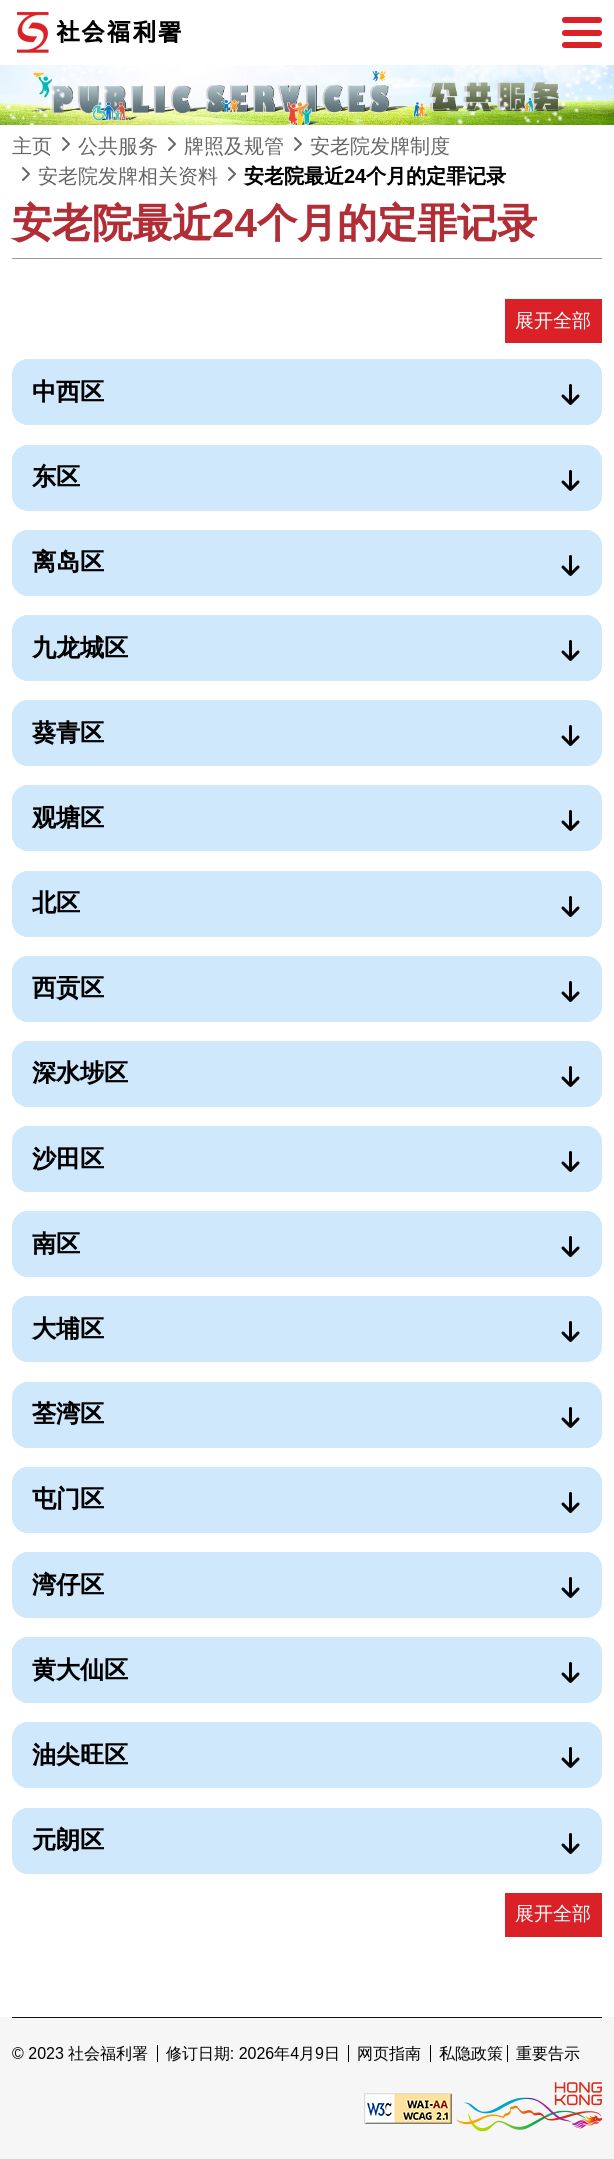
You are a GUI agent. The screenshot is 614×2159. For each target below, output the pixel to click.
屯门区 (68, 1498)
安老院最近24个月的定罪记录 (375, 176)
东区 (56, 476)
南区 (56, 1243)
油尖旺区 (80, 1754)
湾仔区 (68, 1584)
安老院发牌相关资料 (128, 176)
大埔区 (68, 1328)
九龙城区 (80, 647)
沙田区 (68, 1158)
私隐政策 (471, 2053)
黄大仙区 (80, 1669)
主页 (32, 146)
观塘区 (68, 817)
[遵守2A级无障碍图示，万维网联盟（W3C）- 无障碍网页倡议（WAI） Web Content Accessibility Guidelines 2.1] (408, 2107)
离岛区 (68, 561)
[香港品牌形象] (529, 2107)
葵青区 (68, 732)
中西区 (68, 391)
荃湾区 (68, 1413)
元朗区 (68, 1839)
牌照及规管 (234, 146)
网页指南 (389, 2053)
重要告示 (548, 2053)
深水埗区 (80, 1072)
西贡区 (68, 987)
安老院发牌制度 (380, 146)
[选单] (582, 33)
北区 (56, 902)
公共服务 (118, 146)
